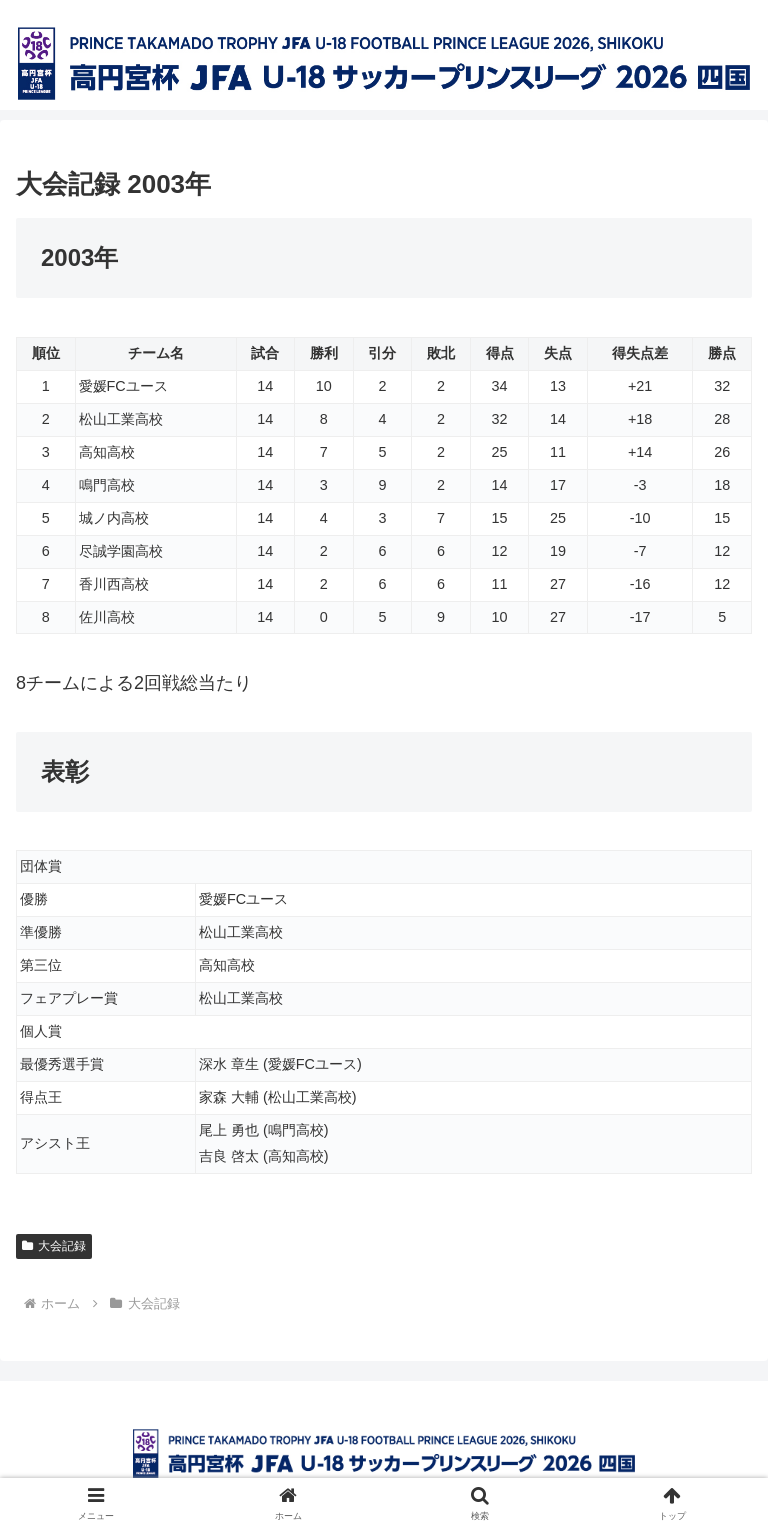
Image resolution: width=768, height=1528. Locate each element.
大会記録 (54, 1246)
